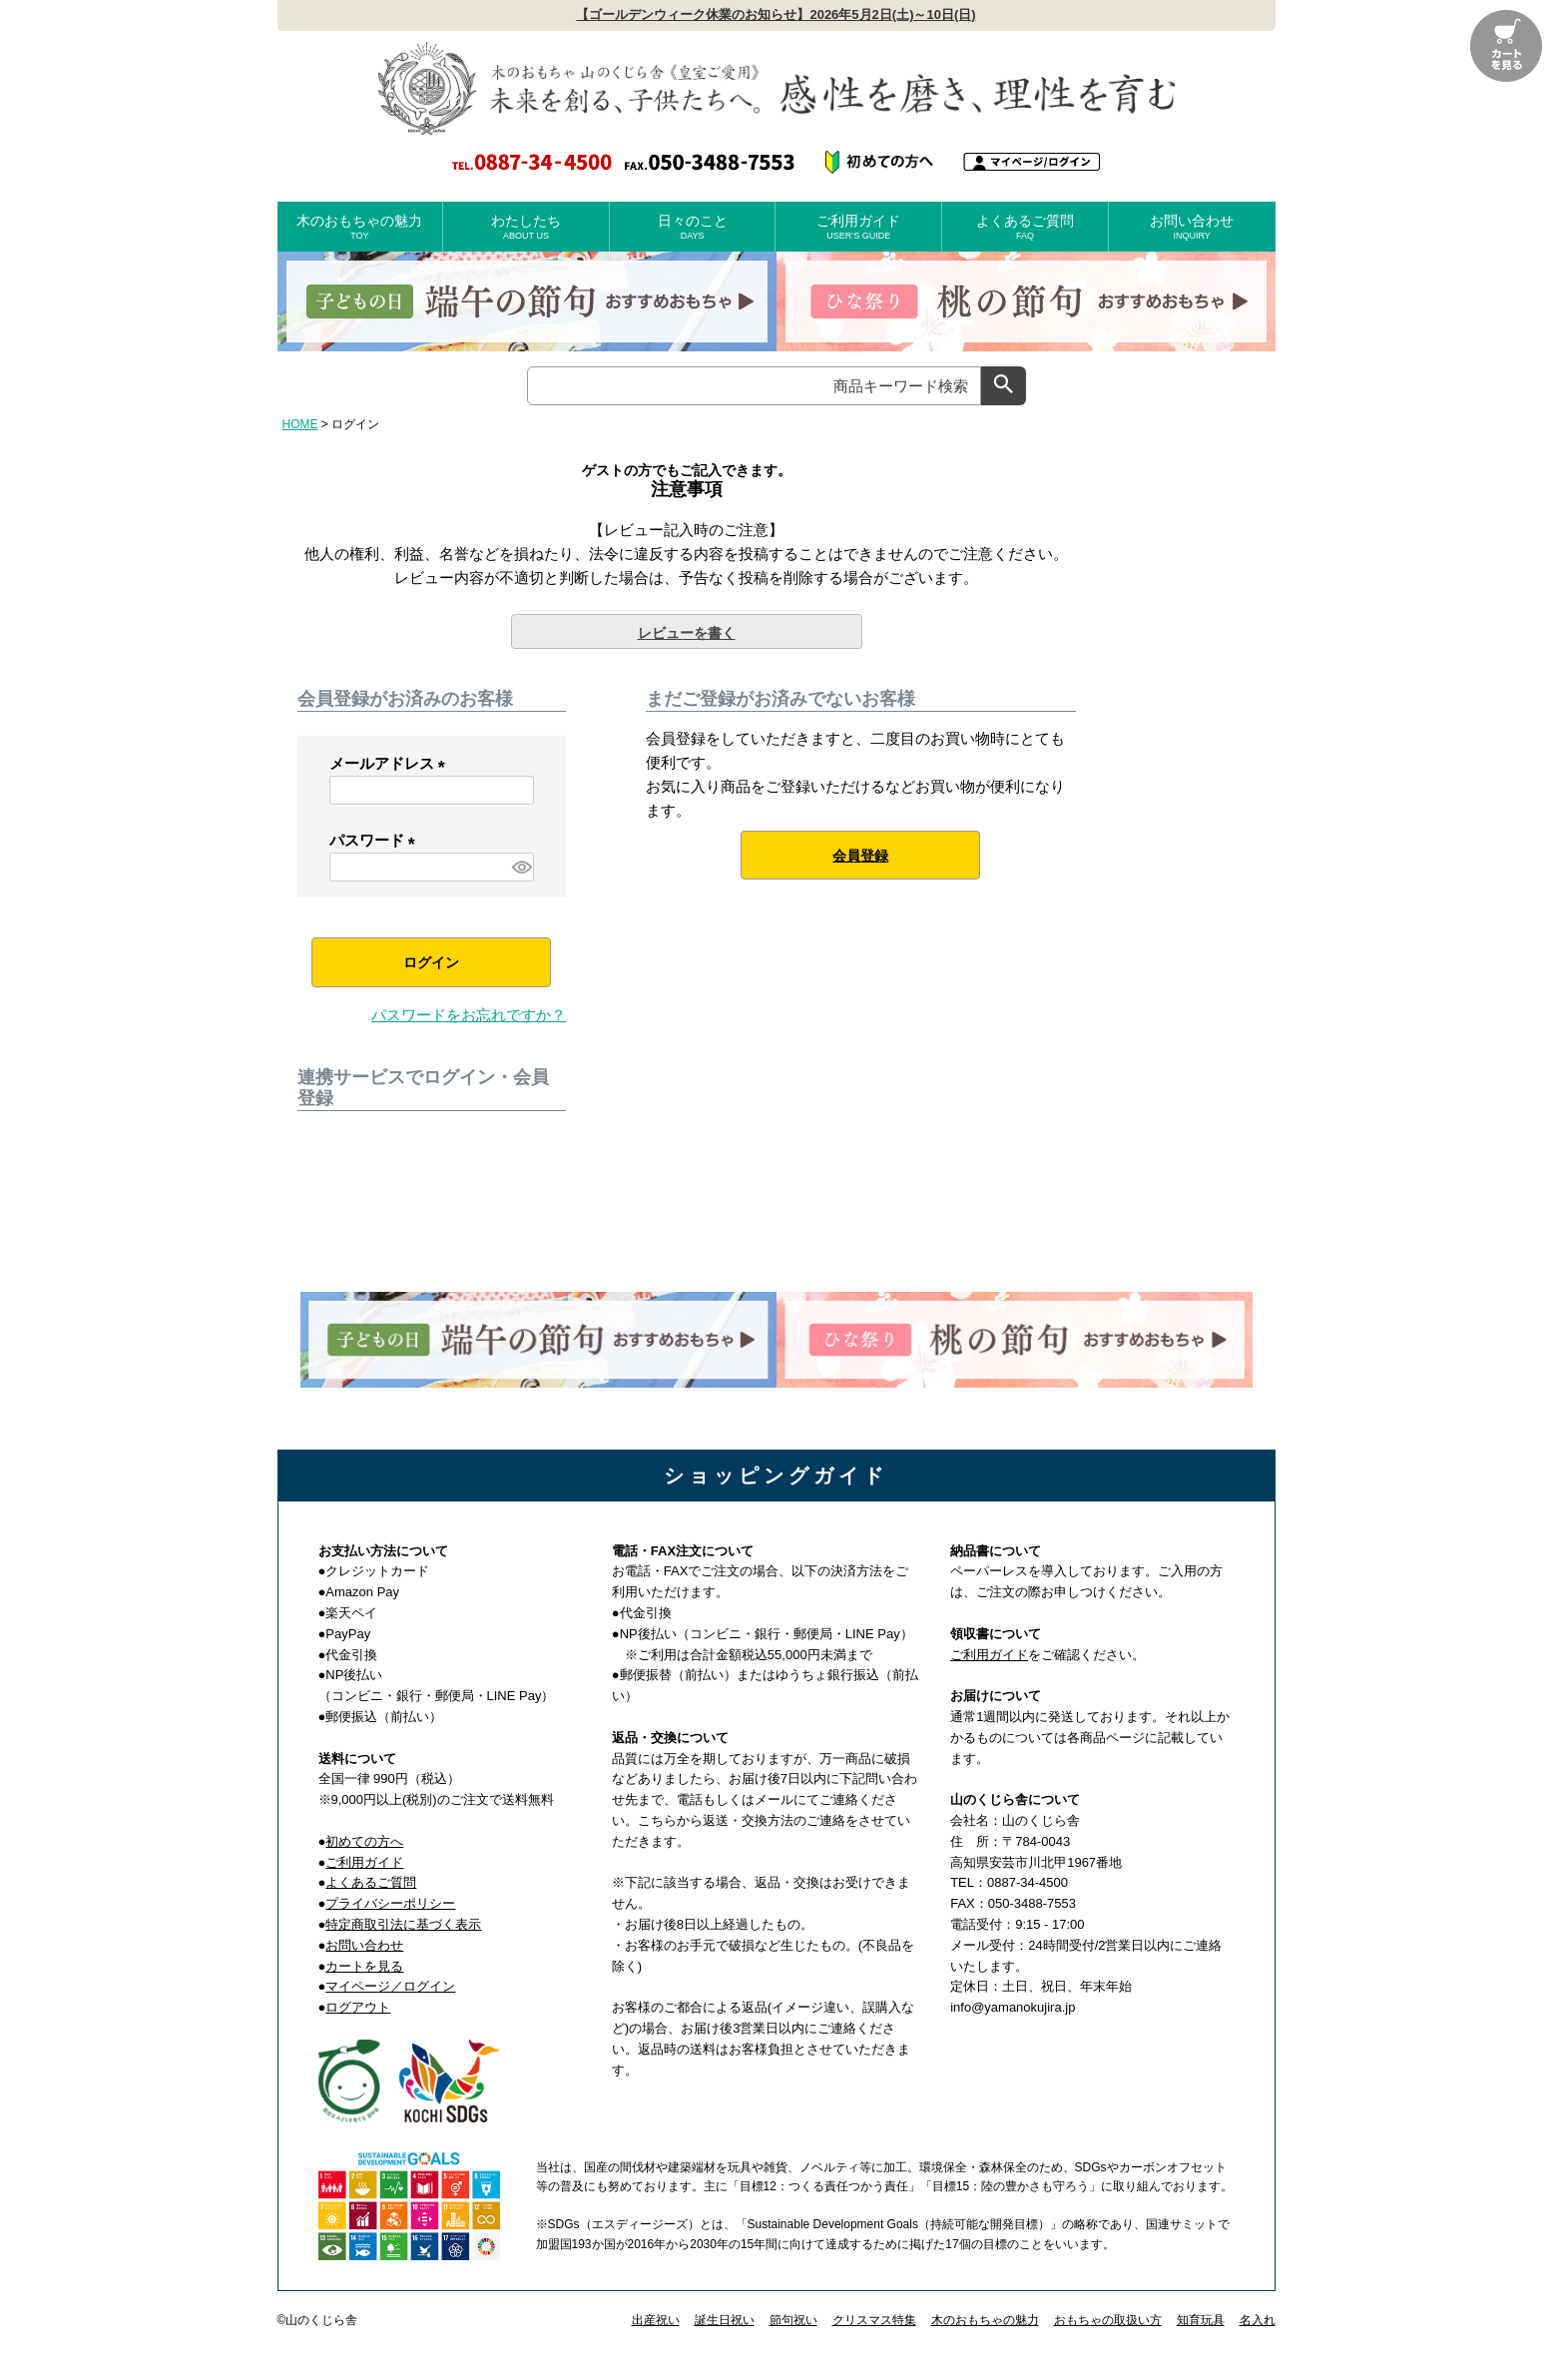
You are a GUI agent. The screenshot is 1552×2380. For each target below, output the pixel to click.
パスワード (376, 840)
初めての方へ (364, 1841)
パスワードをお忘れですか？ (468, 1014)
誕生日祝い (725, 2320)
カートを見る (364, 1966)
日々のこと (693, 227)
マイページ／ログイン (390, 1986)
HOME (300, 424)
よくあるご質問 (1025, 227)
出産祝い (656, 2320)
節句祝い (793, 2320)
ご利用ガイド (858, 227)
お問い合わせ (1192, 227)
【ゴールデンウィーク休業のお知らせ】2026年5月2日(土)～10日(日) (775, 14)
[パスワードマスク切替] (520, 867)
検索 (1003, 385)
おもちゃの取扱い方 (1108, 2320)
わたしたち (526, 227)
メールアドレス (391, 763)
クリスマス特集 (874, 2320)
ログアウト (357, 2007)
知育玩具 (1201, 2320)
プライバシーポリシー (390, 1903)
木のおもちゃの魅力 (360, 227)
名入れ (1258, 2320)
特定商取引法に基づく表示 (403, 1924)
